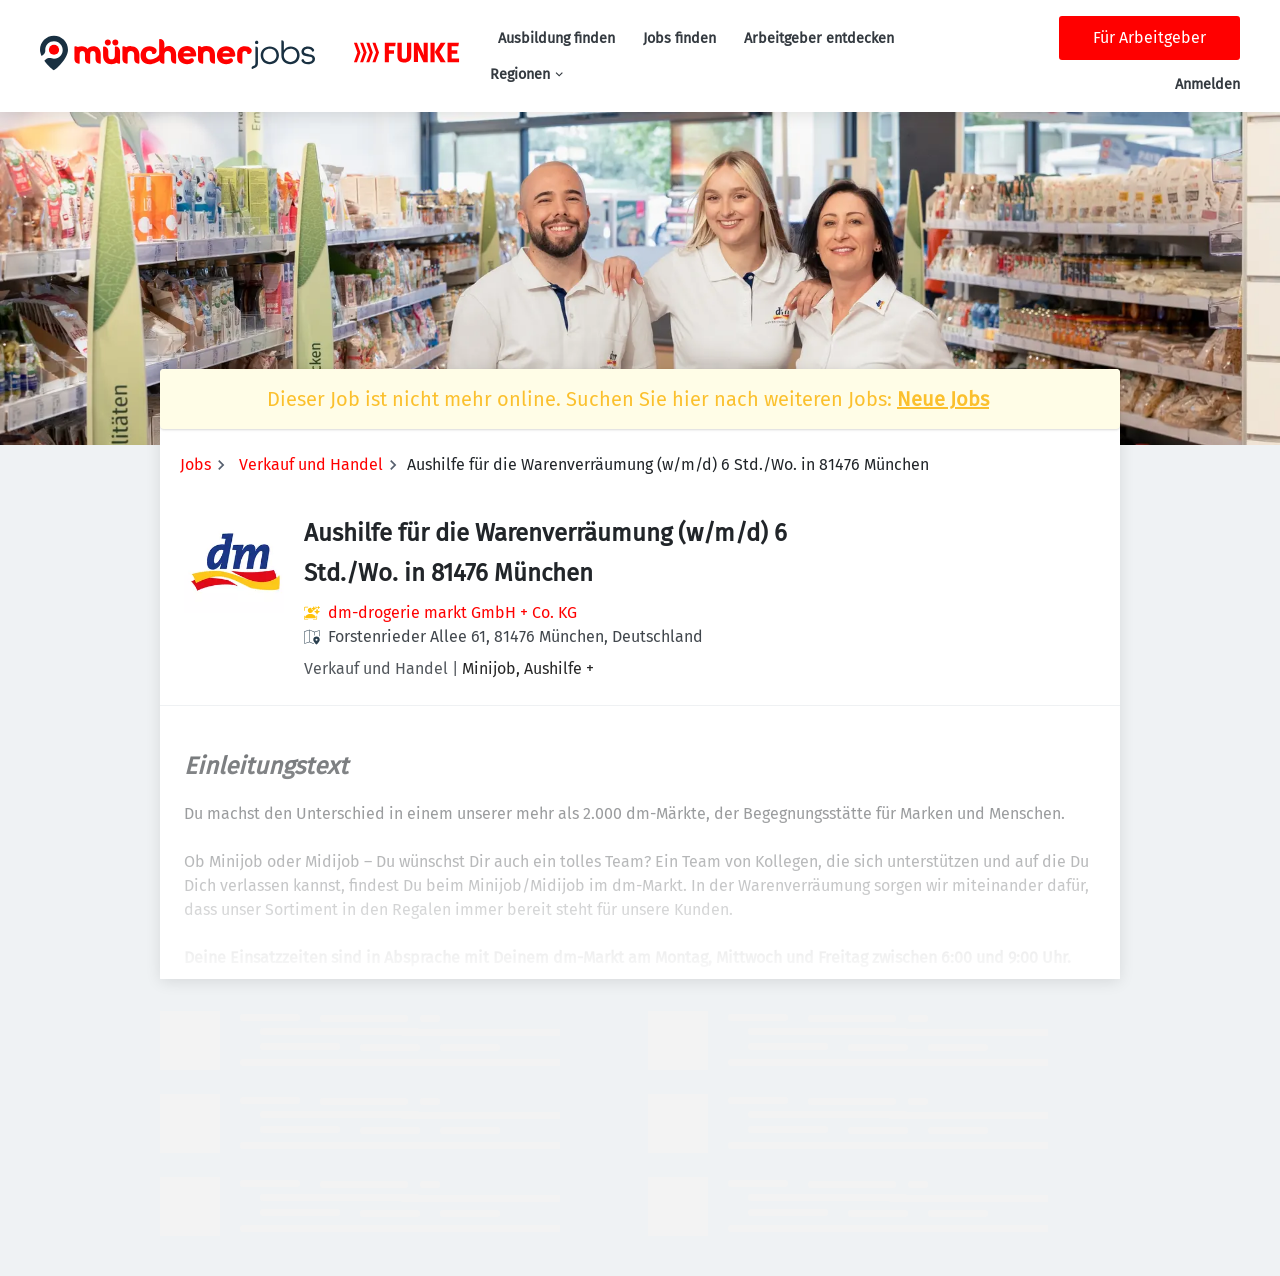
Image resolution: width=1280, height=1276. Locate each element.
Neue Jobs (943, 399)
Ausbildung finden (556, 38)
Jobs (195, 464)
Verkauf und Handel (311, 464)
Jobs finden (679, 38)
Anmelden (1207, 84)
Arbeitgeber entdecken (819, 38)
